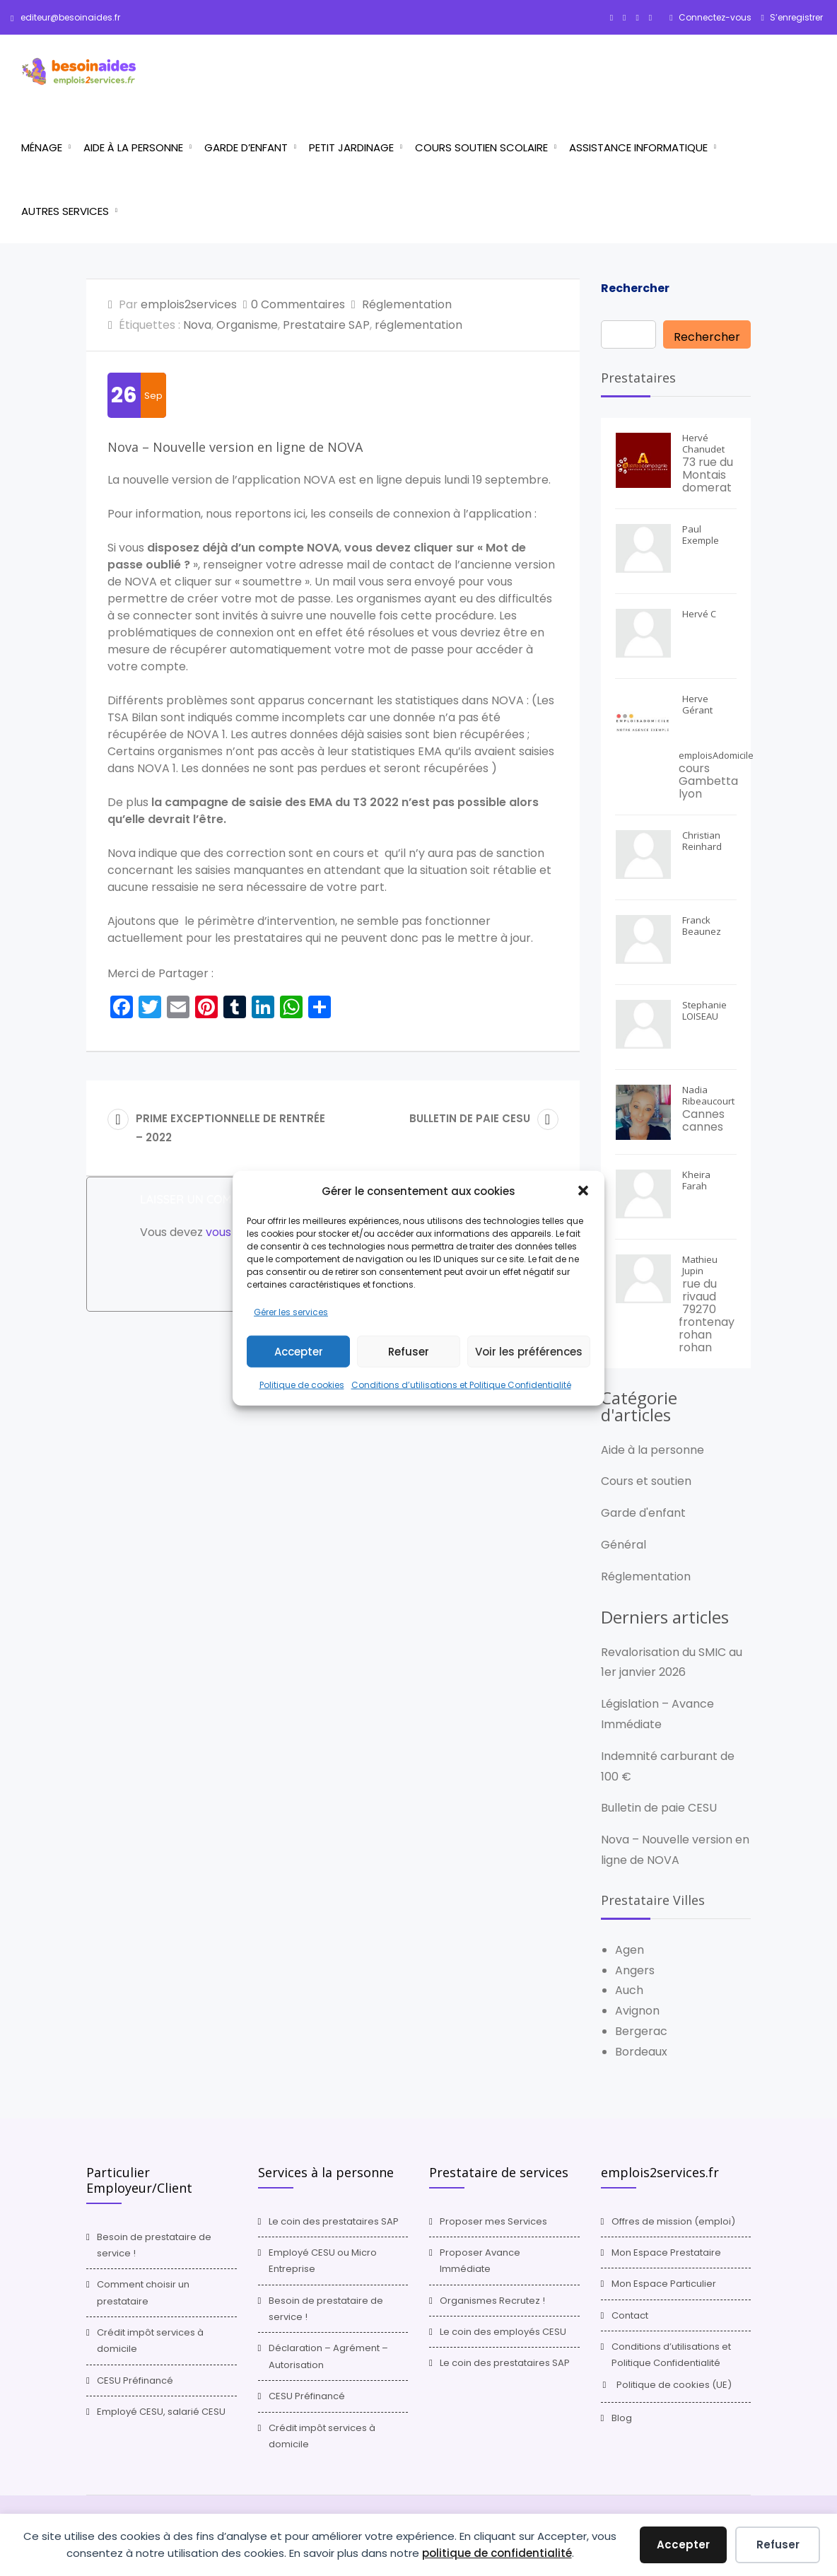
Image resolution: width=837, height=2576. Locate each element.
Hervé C (699, 613)
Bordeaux (641, 2052)
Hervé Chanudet (703, 443)
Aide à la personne (133, 147)
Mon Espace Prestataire (666, 2252)
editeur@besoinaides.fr (65, 17)
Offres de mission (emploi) (673, 2221)
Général (623, 1545)
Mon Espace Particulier (663, 2283)
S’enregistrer (795, 17)
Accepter (298, 1351)
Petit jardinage (351, 147)
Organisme (247, 325)
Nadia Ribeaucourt (708, 1095)
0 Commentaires (298, 304)
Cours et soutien (646, 1481)
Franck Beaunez (701, 926)
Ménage (41, 147)
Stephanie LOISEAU (704, 1010)
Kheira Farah (696, 1180)
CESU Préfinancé (135, 2380)
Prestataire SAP (326, 325)
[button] (583, 1191)
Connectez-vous (714, 17)
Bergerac (641, 2031)
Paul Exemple (700, 535)
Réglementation (407, 304)
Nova (197, 325)
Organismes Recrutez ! (492, 2300)
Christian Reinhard (702, 841)
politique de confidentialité (497, 2553)
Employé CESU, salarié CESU (161, 2411)
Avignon (637, 2011)
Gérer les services (291, 1311)
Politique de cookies (301, 1385)
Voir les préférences (529, 1351)
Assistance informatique (638, 147)
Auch (629, 1990)
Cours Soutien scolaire (481, 147)
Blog (621, 2418)
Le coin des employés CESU (503, 2331)
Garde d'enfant (643, 1513)
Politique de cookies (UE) (674, 2384)
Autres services (65, 211)
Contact (629, 2315)
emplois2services (189, 304)
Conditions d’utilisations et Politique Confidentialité (461, 1385)
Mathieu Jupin (700, 1265)
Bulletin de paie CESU (659, 1808)
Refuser (408, 1351)
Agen (629, 1950)
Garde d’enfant (246, 147)
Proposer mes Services (493, 2221)
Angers (635, 1970)
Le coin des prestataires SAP (334, 2221)
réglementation (418, 325)
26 (124, 395)
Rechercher (635, 288)
